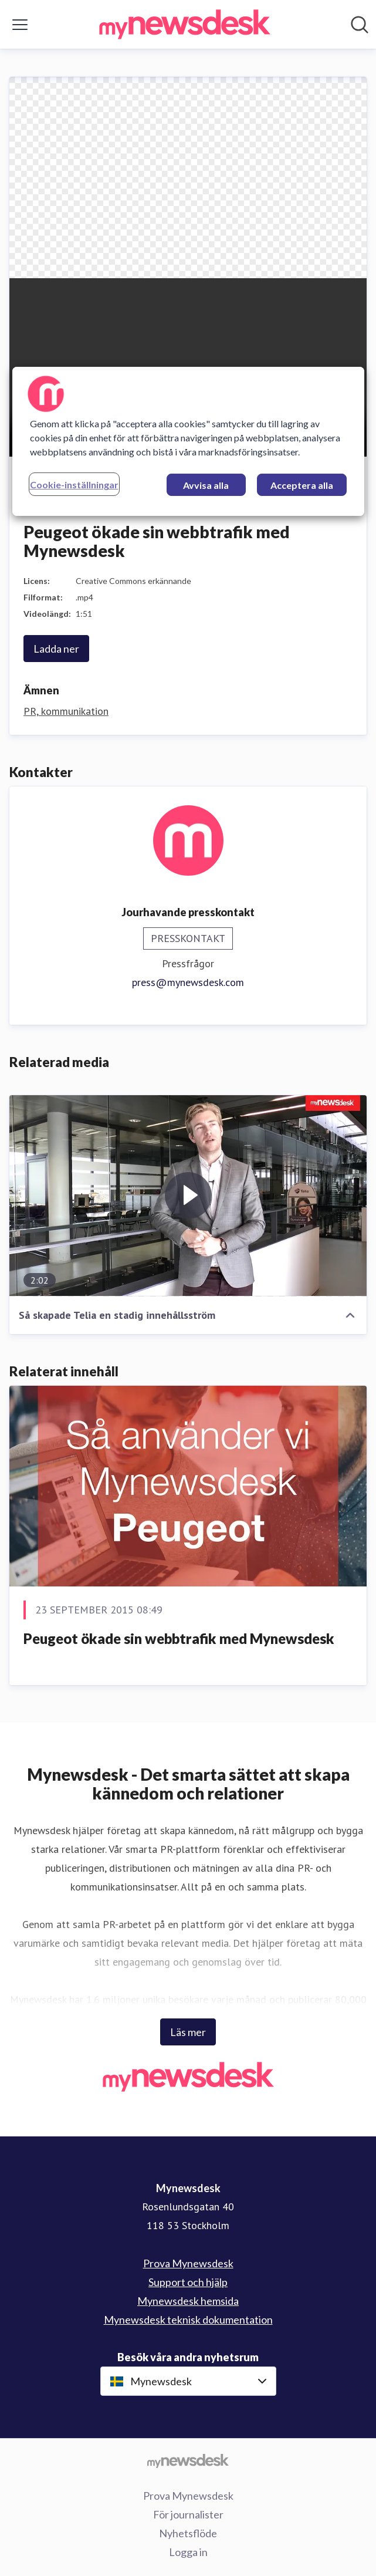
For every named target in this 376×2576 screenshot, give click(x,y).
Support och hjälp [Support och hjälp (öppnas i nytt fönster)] (188, 2281)
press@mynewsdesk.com (188, 982)
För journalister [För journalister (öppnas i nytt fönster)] (188, 2514)
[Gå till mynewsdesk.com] (188, 2460)
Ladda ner (56, 648)
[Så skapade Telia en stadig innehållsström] (188, 1196)
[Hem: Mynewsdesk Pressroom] (185, 24)
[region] (188, 441)
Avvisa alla (206, 485)
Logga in (188, 2551)
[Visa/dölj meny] (20, 25)
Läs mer (188, 2031)
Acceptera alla (301, 485)
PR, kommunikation (66, 711)
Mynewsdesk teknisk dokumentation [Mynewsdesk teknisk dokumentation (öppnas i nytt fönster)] (188, 2319)
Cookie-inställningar (74, 484)
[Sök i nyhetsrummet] (359, 24)
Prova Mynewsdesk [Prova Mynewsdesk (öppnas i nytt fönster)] (188, 2263)
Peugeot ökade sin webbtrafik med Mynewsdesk (178, 1638)
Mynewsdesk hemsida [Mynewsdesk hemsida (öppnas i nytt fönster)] (188, 2300)
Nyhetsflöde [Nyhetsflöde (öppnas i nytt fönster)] (188, 2533)
